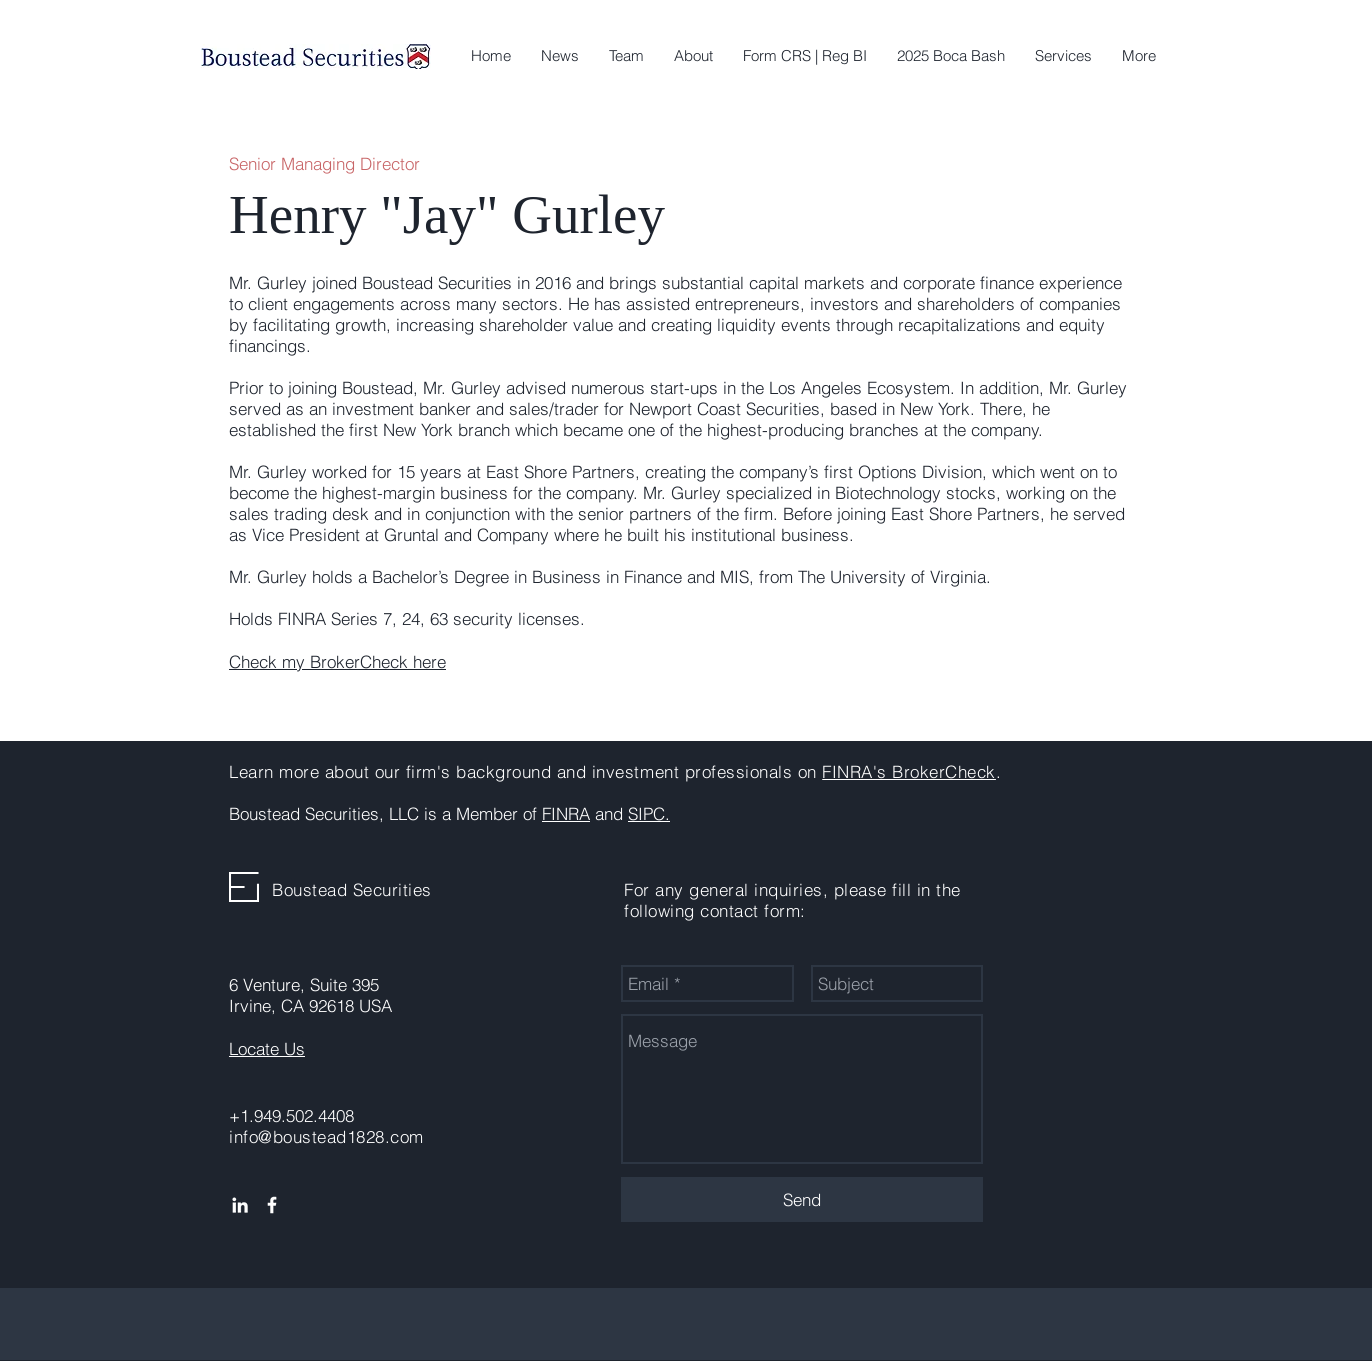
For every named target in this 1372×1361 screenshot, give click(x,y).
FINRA (566, 813)
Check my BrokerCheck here (337, 661)
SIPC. (649, 813)
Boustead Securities (352, 889)
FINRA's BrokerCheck (909, 771)
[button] (1063, 56)
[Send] (802, 1199)
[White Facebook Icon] (272, 1205)
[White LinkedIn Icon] (240, 1205)
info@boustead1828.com (326, 1136)
